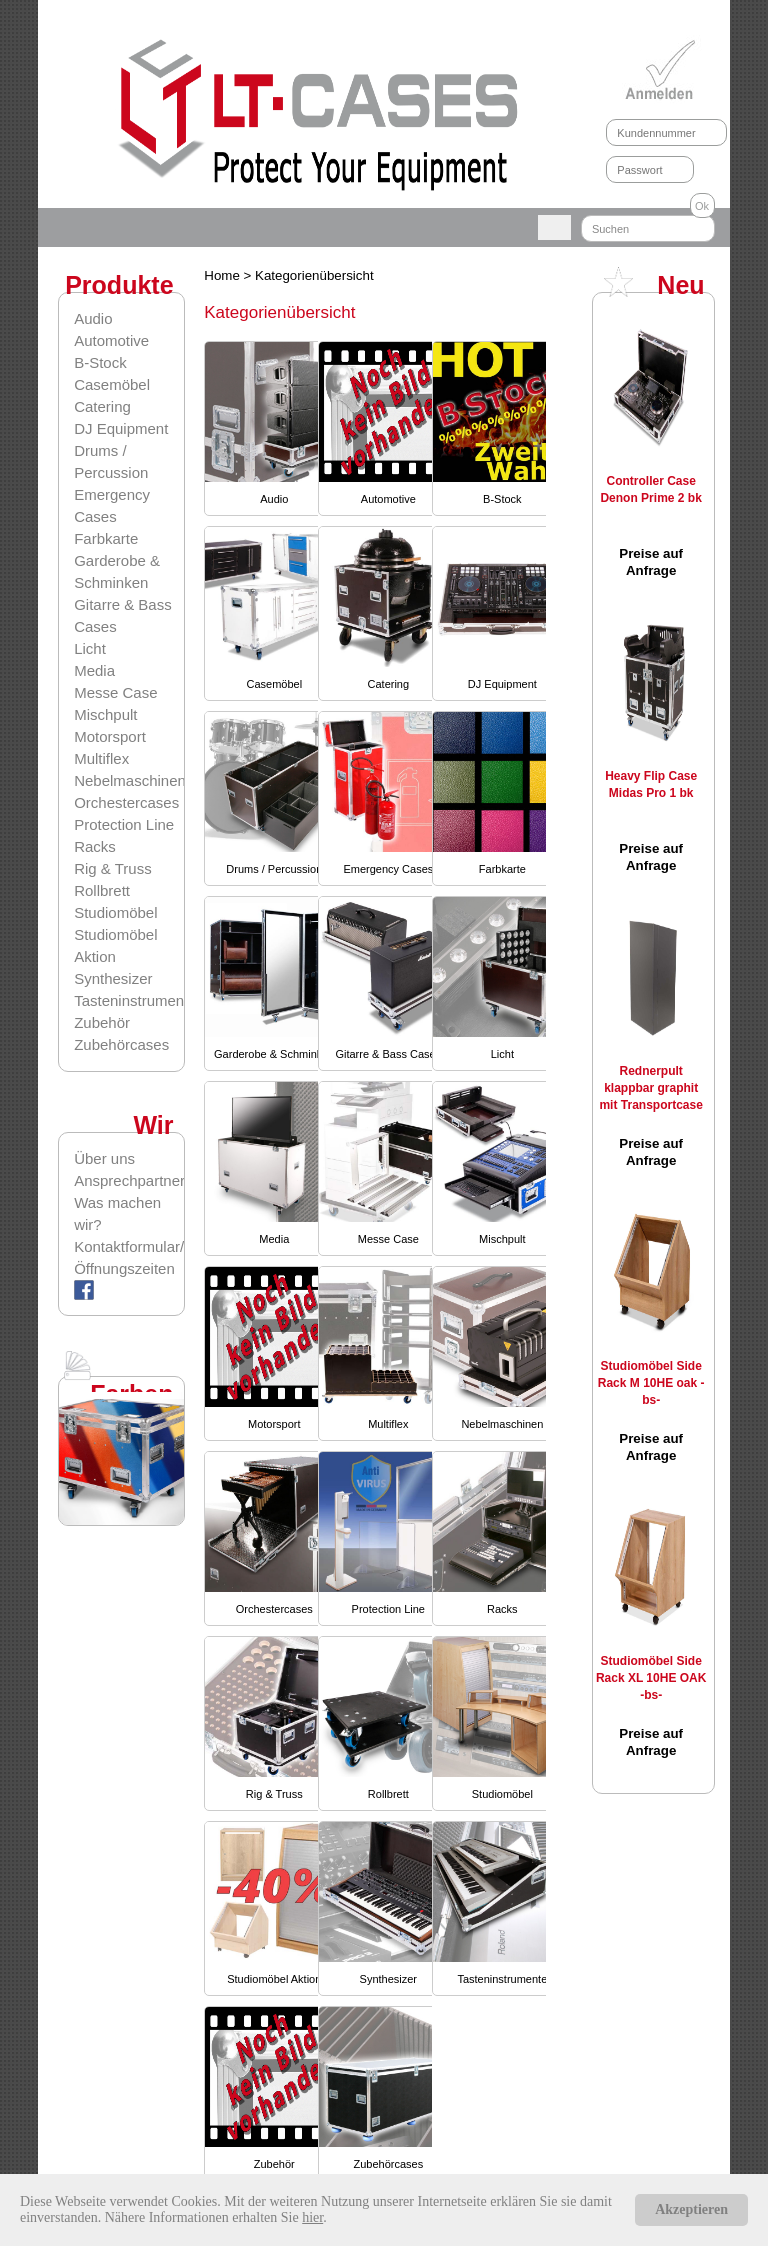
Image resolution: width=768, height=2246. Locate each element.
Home (223, 275)
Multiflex (101, 758)
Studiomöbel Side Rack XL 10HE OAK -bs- (651, 1678)
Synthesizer (113, 978)
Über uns (104, 1158)
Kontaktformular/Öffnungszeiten (128, 1257)
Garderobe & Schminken (274, 1054)
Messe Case (115, 692)
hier (312, 2217)
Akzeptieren (691, 2209)
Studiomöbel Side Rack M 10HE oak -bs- (651, 1383)
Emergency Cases (388, 869)
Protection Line (124, 824)
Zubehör (102, 1022)
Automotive (111, 340)
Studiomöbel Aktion (274, 1979)
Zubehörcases (121, 1044)
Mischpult (105, 714)
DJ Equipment (121, 428)
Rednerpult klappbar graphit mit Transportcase (650, 1088)
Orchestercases (126, 802)
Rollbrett (102, 890)
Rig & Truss (113, 868)
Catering (102, 406)
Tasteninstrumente (135, 1000)
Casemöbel (112, 384)
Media (94, 670)
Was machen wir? (117, 1213)
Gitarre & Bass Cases (388, 1054)
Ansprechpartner (128, 1180)
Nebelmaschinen (130, 780)
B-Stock (100, 362)
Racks (95, 846)
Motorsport (110, 736)
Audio (93, 318)
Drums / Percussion (274, 869)
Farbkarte (106, 538)
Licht (90, 648)
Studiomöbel (115, 912)
